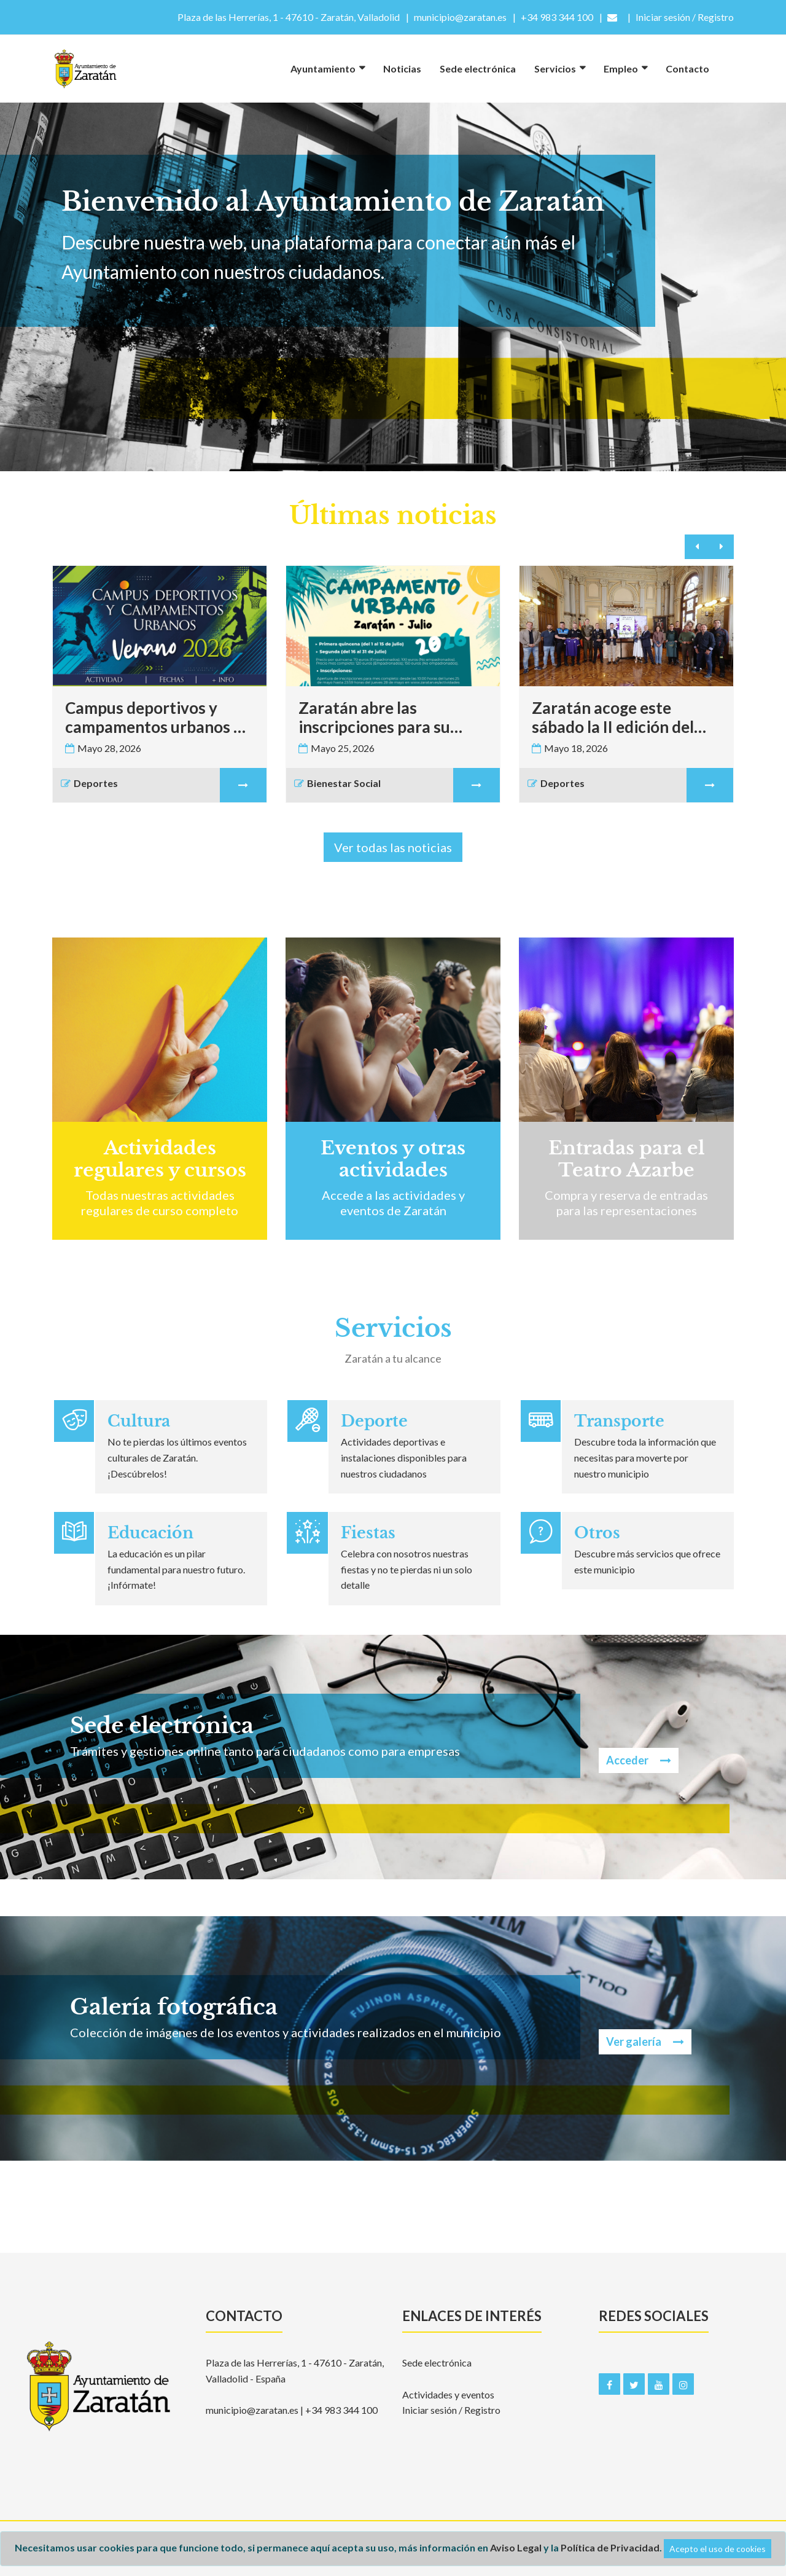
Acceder (638, 1760)
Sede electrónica (478, 68)
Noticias (402, 68)
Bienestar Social (338, 785)
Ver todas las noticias (393, 847)
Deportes (90, 785)
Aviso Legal (516, 2547)
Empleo (621, 68)
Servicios (555, 68)
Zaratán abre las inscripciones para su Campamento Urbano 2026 (376, 718)
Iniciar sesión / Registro (451, 2410)
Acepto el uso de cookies (717, 2548)
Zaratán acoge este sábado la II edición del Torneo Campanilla (613, 718)
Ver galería (645, 2041)
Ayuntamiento (323, 68)
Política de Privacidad (610, 2547)
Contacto (687, 68)
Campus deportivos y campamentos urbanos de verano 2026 (158, 718)
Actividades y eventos (448, 2394)
